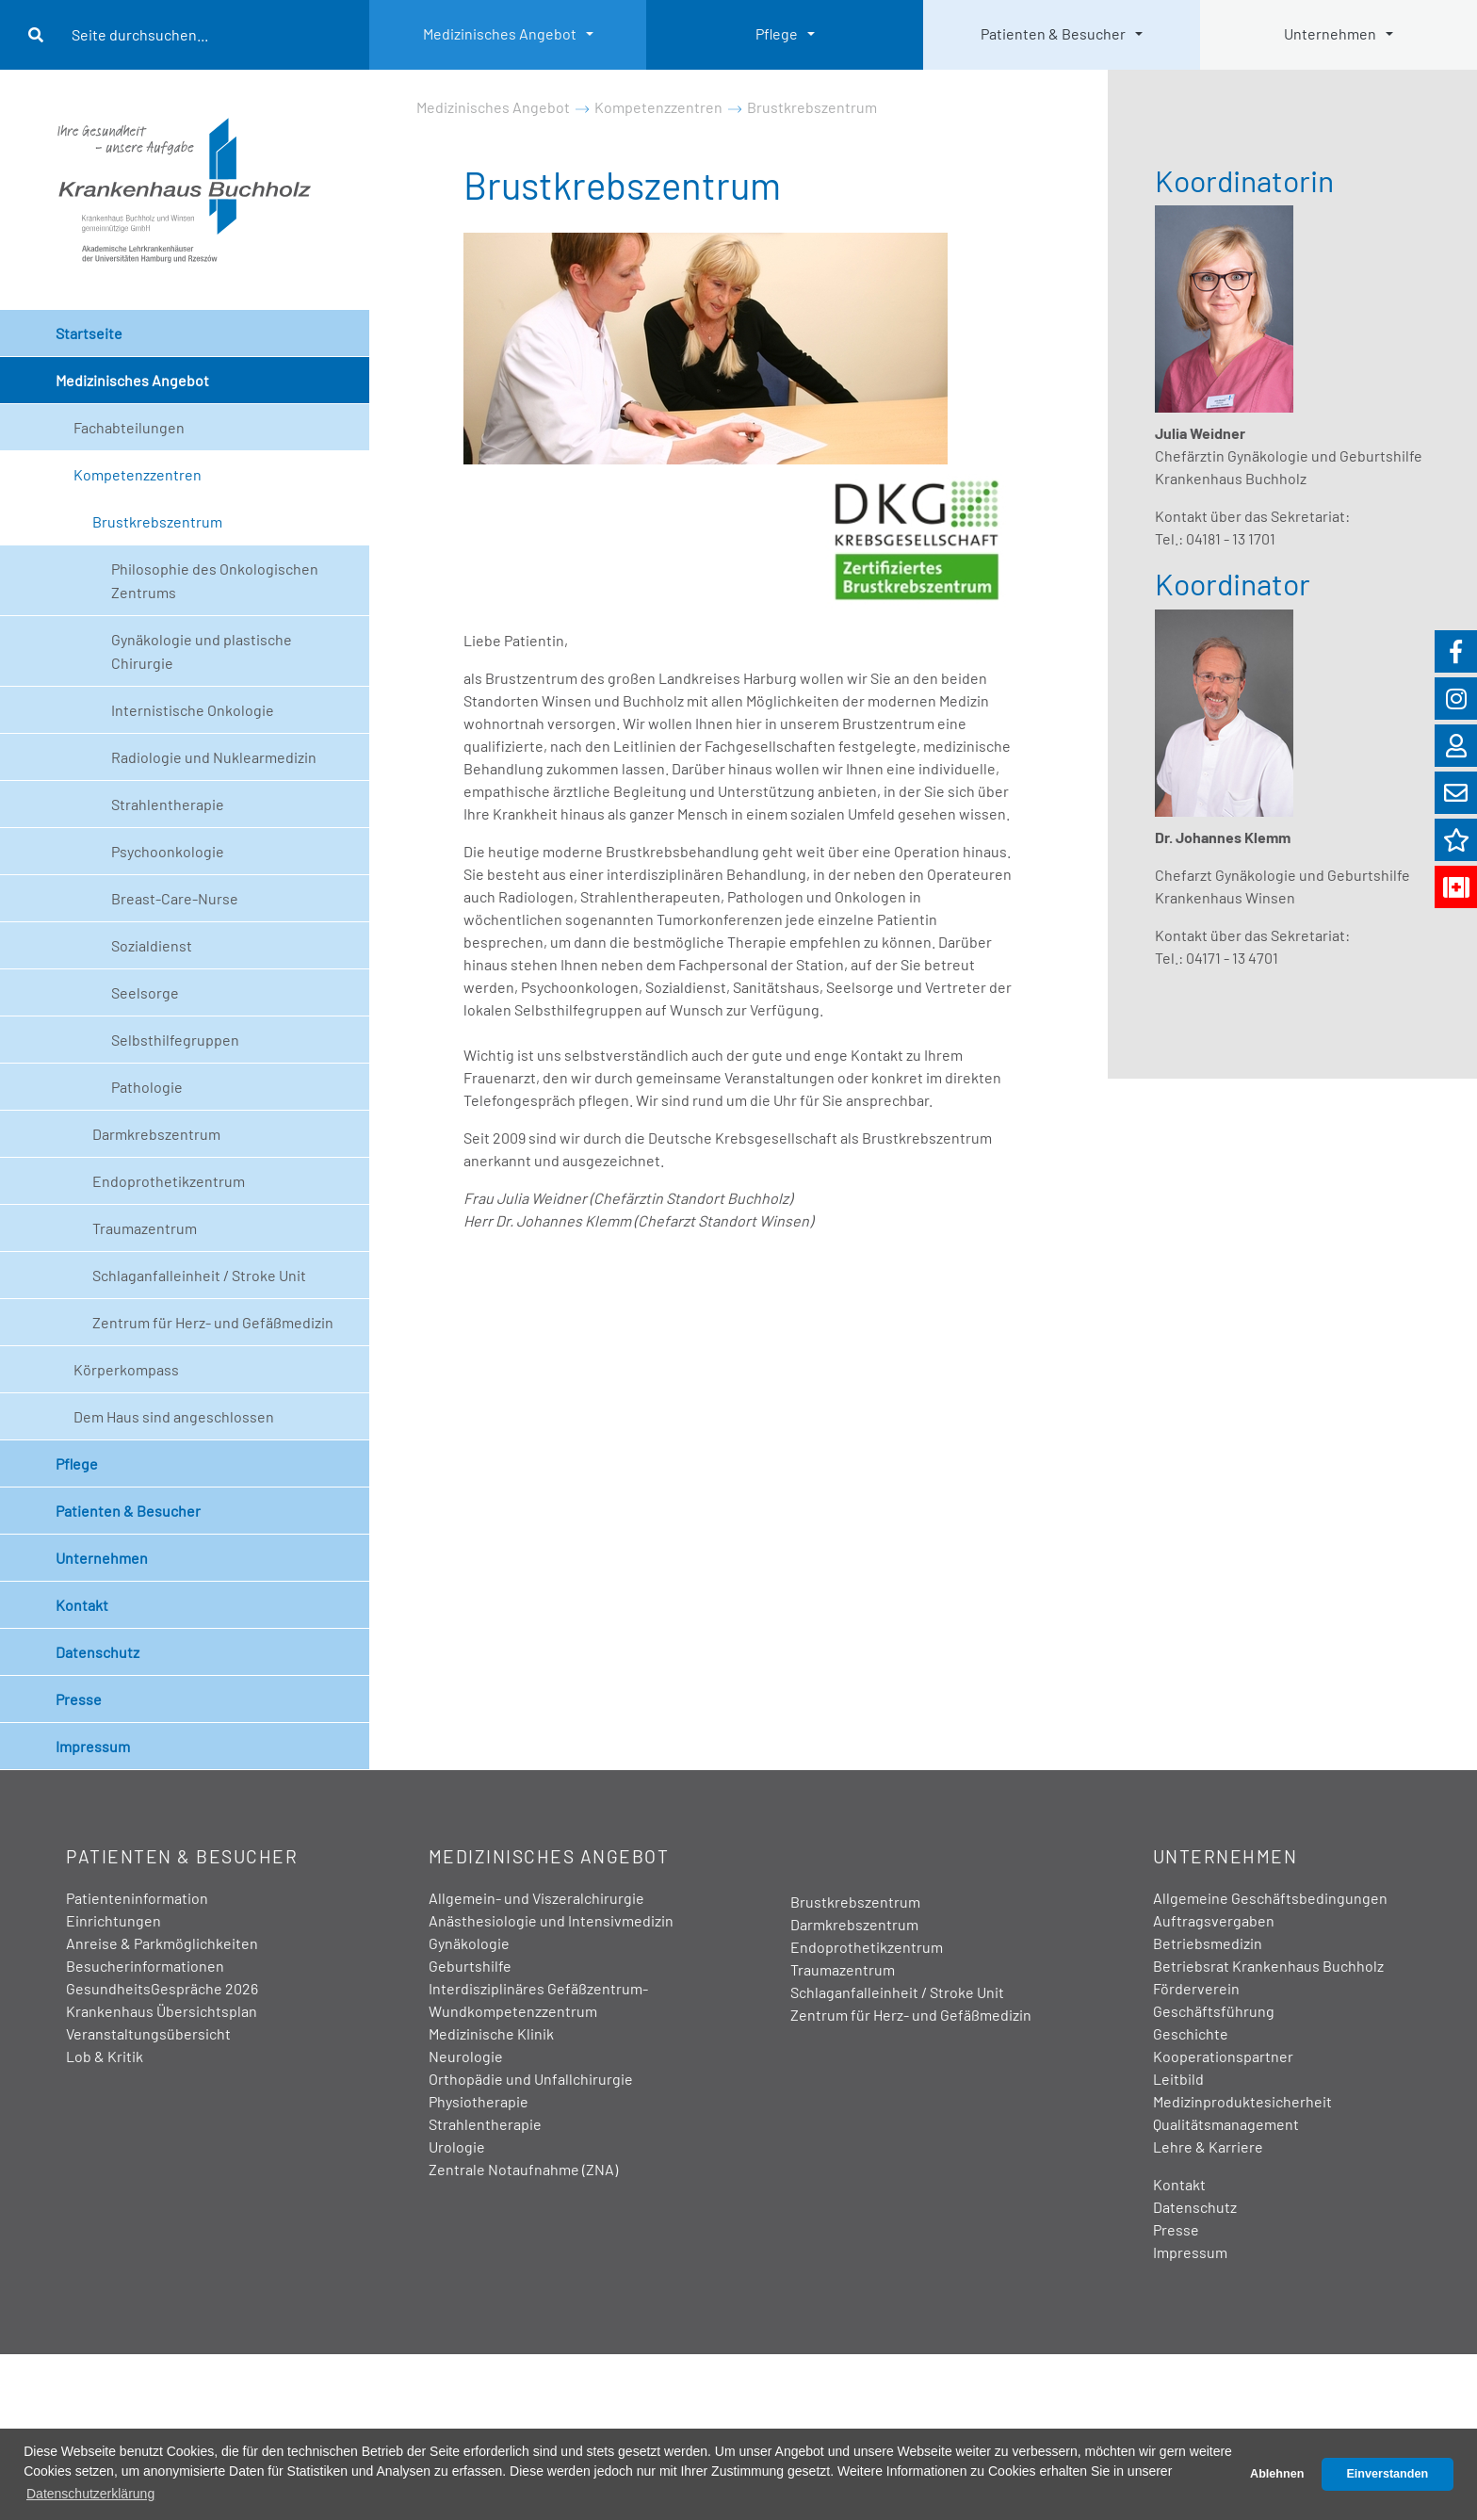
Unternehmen (1330, 33)
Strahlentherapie (167, 804)
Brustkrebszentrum (157, 521)
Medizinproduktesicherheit (1242, 2101)
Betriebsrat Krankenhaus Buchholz (1268, 1966)
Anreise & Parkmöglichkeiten (162, 1943)
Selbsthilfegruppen (175, 1040)
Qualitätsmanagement (1226, 2124)
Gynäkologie (469, 1943)
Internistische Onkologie (192, 710)
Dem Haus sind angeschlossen (173, 1416)
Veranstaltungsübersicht (148, 2033)
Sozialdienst (151, 945)
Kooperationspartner (1223, 2056)
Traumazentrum (144, 1228)
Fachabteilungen (129, 427)
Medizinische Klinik (491, 2033)
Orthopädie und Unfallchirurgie (531, 2079)
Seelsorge (145, 992)
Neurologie (466, 2056)
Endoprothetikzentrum (168, 1181)
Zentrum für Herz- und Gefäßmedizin (212, 1322)
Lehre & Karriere (1208, 2146)
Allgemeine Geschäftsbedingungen (1270, 1898)
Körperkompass (126, 1369)
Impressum (93, 1746)
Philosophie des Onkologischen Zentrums (214, 580)
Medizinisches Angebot (499, 33)
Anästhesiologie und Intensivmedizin (551, 1920)
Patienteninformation (137, 1898)
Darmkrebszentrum (156, 1134)
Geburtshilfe (470, 1966)
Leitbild (1178, 2079)
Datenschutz (97, 1652)
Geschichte (1190, 2033)
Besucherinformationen (145, 1966)
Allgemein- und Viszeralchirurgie (536, 1898)
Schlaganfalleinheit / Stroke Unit (199, 1275)
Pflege (776, 33)
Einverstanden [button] (1387, 2473)
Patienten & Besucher (1053, 33)
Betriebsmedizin (1207, 1943)
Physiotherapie (478, 2101)
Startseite (89, 333)
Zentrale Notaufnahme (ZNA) (523, 2169)
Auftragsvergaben (1213, 1920)
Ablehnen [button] (1277, 2473)
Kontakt (82, 1605)
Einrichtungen (113, 1920)
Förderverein (1196, 1988)
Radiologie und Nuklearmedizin (213, 757)
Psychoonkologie (167, 851)
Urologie (457, 2146)
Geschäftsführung (1213, 2011)
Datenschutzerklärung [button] (90, 2493)
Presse (79, 1699)
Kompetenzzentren (137, 474)
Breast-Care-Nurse (174, 898)
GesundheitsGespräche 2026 (162, 1988)
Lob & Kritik (104, 2056)
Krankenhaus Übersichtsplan (161, 2011)
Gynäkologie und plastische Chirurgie (201, 651)
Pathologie (147, 1087)
